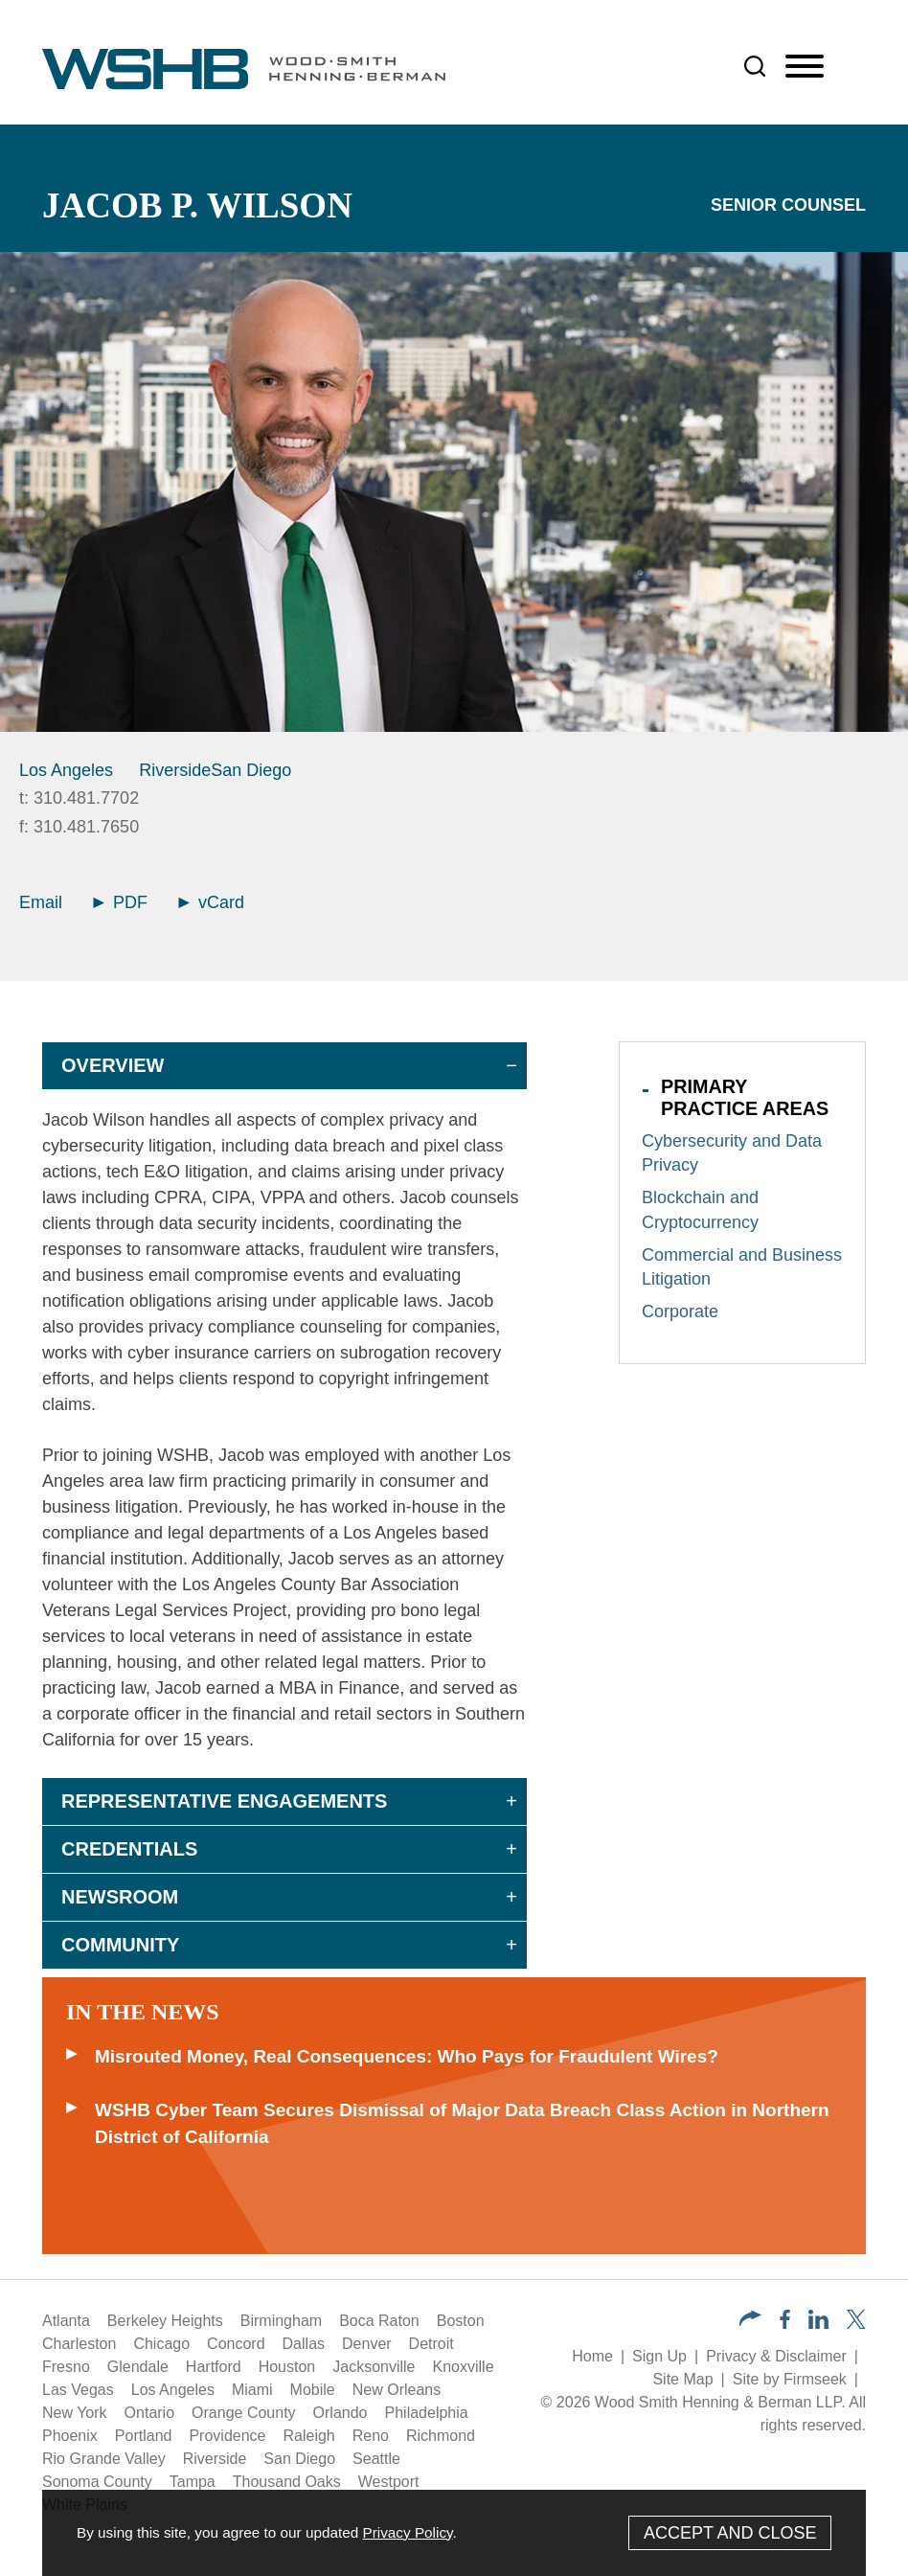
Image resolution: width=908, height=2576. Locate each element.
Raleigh (308, 2436)
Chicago (161, 2344)
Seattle (376, 2459)
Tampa (193, 2481)
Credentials (129, 1848)
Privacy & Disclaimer (776, 2356)
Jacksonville (373, 2367)
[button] (750, 2321)
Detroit (431, 2344)
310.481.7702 (86, 798)
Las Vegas (78, 2390)
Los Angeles (66, 770)
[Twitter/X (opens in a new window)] (856, 2323)
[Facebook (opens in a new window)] (785, 2323)
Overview (112, 1065)
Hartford (213, 2367)
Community (120, 1944)
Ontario (149, 2413)
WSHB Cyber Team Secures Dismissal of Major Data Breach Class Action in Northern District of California (462, 2124)
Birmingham (281, 2321)
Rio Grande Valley (104, 2459)
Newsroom (119, 1896)
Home (592, 2356)
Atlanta (66, 2321)
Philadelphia (426, 2413)
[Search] (754, 66)
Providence (227, 2436)
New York (74, 2413)
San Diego (251, 770)
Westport (389, 2481)
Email (40, 902)
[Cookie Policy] (454, 2533)
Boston (461, 2321)
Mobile (312, 2390)
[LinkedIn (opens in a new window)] (818, 2323)
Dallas (304, 2344)
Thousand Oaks (287, 2481)
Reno (370, 2436)
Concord (235, 2344)
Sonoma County (97, 2481)
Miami (252, 2390)
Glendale (138, 2367)
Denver (367, 2344)
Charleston (79, 2344)
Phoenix (70, 2436)
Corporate (680, 1311)
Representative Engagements (224, 1801)
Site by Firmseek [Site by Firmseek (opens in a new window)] (790, 2379)
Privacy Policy (407, 2532)
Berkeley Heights (165, 2321)
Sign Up (659, 2356)
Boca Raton (379, 2321)
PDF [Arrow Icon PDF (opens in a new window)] (120, 902)
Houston (287, 2367)
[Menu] (805, 67)
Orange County (244, 2413)
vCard (211, 902)
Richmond (440, 2436)
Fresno (66, 2367)
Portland (143, 2436)
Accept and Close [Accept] (730, 2532)
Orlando (340, 2413)
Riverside (175, 770)
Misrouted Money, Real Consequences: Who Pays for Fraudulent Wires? (406, 2056)
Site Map (682, 2379)
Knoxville (463, 2367)
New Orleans (396, 2390)
